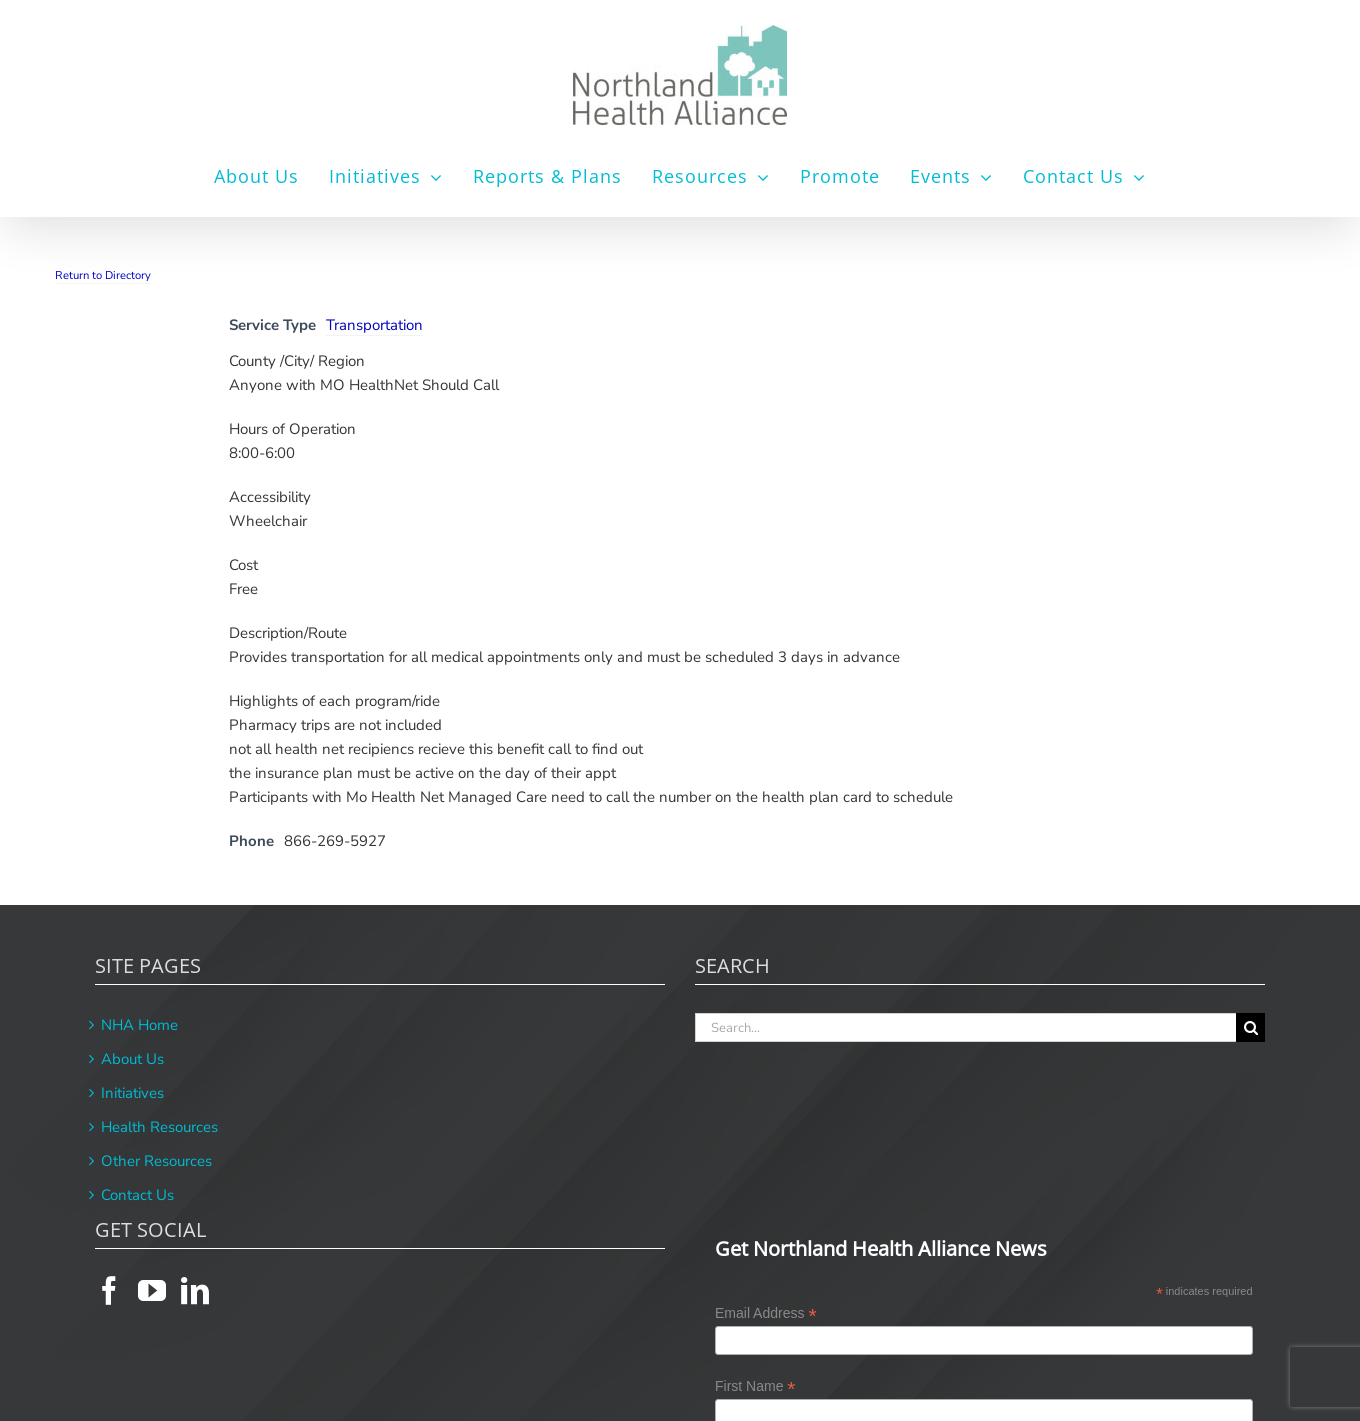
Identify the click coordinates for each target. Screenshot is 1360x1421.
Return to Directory (103, 275)
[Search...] (965, 1027)
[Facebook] (109, 1291)
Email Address (766, 1313)
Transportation (374, 325)
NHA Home (139, 1025)
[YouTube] (152, 1291)
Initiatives (132, 1093)
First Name (755, 1386)
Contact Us (137, 1195)
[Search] (1250, 1027)
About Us (132, 1059)
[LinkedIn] (195, 1291)
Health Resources (159, 1127)
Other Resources (156, 1161)
